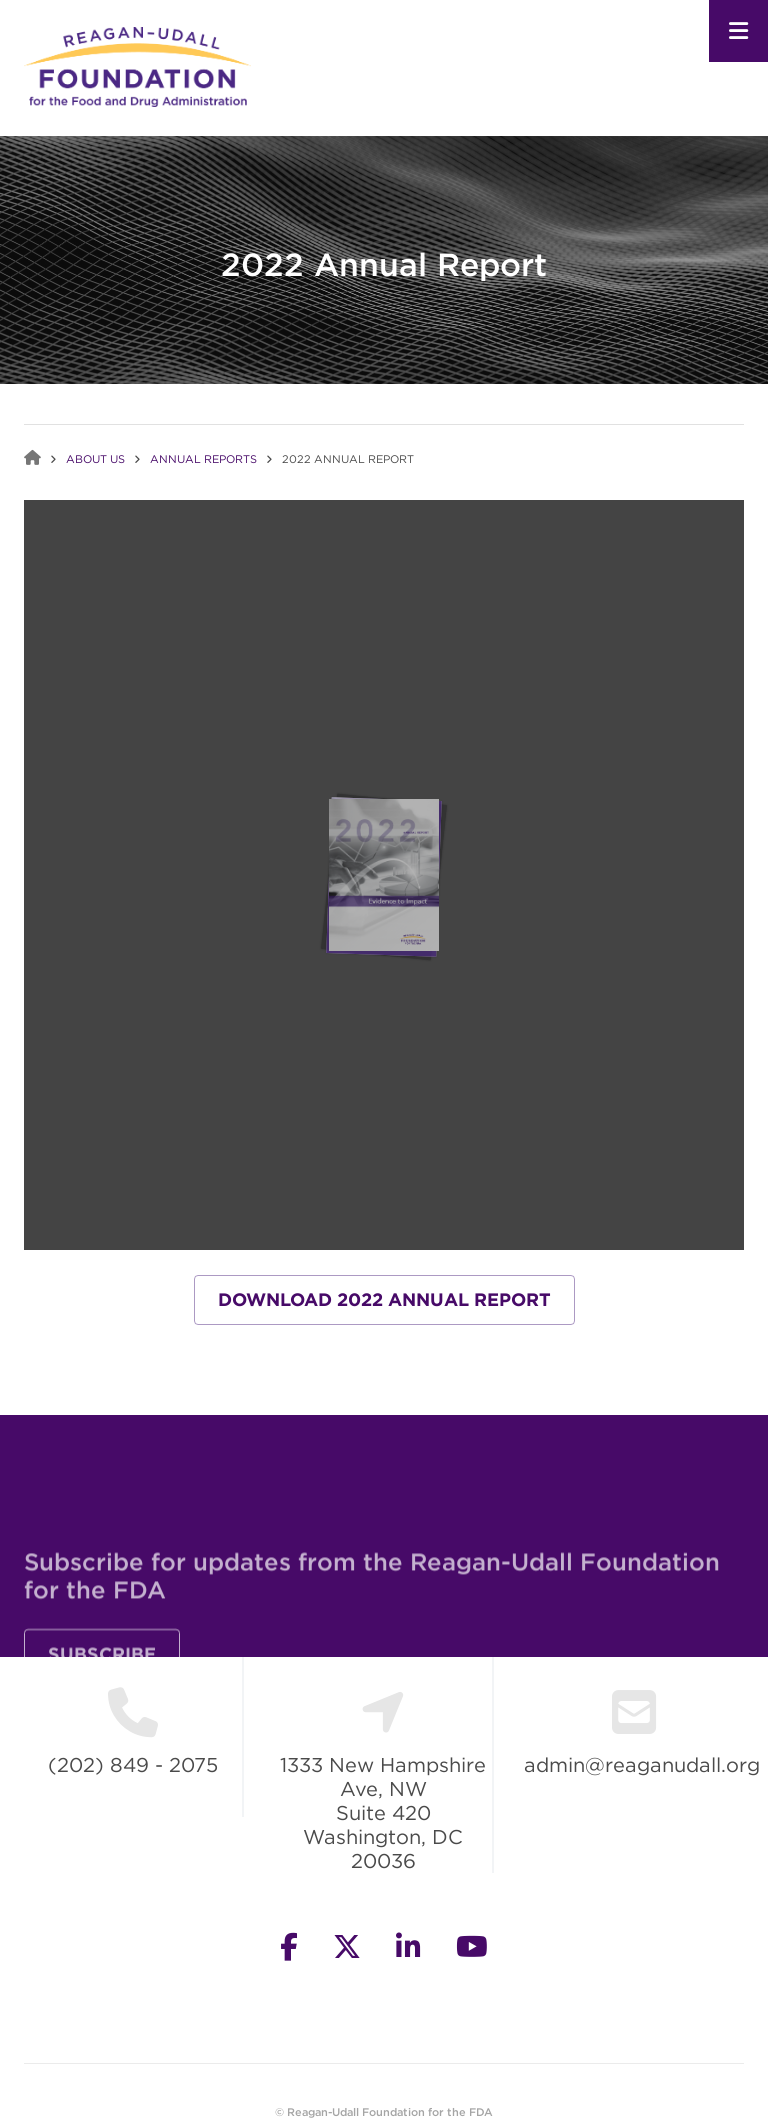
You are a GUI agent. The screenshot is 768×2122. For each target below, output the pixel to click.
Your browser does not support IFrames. (384, 875)
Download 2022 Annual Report (384, 1299)
